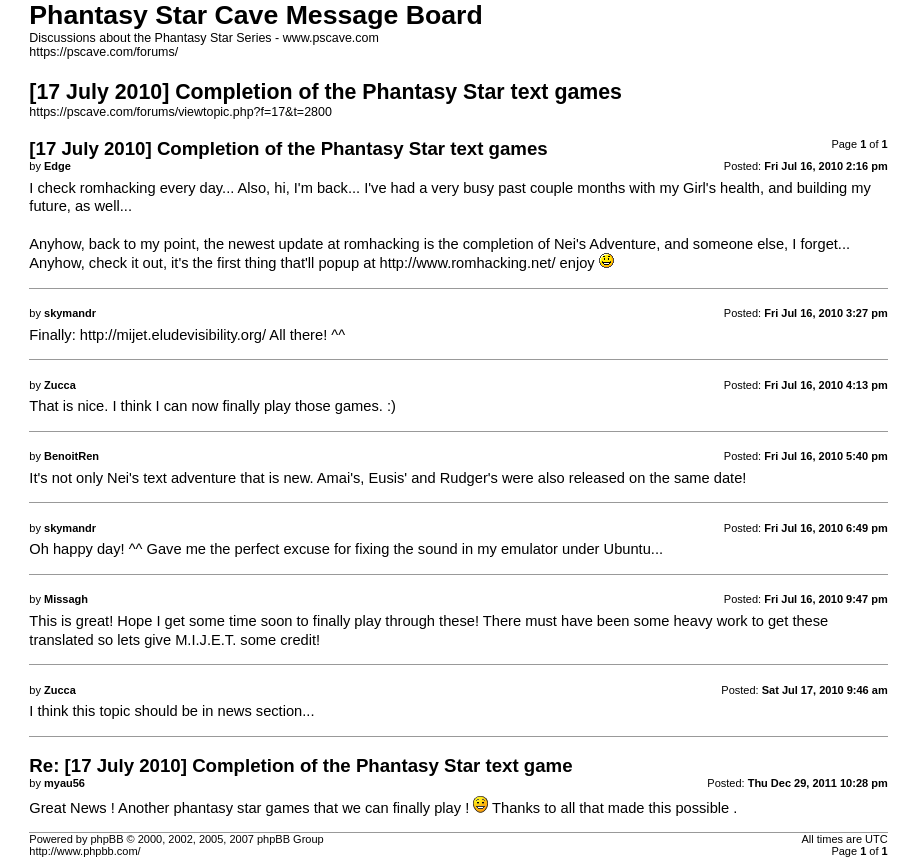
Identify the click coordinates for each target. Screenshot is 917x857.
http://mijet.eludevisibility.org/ (173, 335)
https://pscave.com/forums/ (103, 52)
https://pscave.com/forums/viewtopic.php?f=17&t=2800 (180, 112)
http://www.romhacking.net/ (468, 263)
